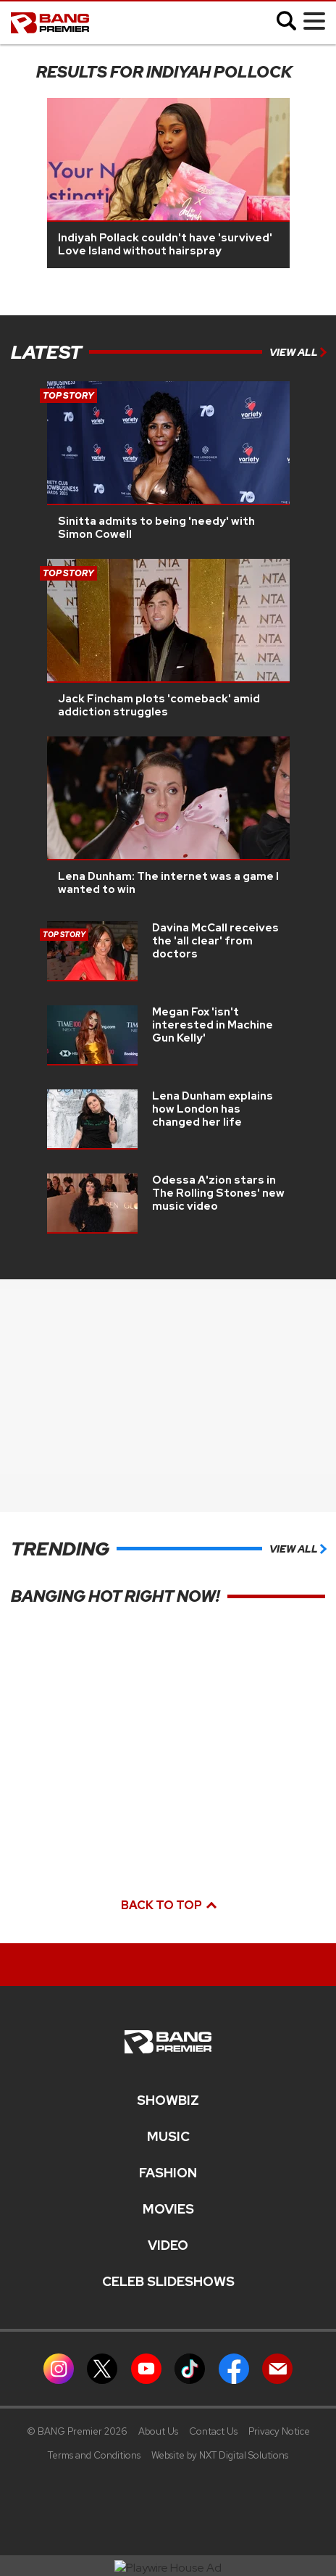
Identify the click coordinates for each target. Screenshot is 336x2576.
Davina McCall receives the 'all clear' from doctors (215, 941)
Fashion (168, 2173)
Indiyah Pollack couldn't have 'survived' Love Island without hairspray (165, 244)
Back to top (168, 1905)
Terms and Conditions (94, 2455)
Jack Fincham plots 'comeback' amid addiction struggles (159, 705)
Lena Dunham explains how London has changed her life (212, 1109)
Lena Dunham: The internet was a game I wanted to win (168, 883)
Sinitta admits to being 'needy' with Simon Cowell (156, 527)
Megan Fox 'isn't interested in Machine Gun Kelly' (212, 1025)
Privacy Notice (279, 2431)
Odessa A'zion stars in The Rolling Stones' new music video (218, 1193)
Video (168, 2245)
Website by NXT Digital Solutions (219, 2455)
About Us (158, 2431)
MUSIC (168, 2136)
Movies (168, 2209)
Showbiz (168, 2100)
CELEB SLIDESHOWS (168, 2281)
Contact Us (213, 2431)
